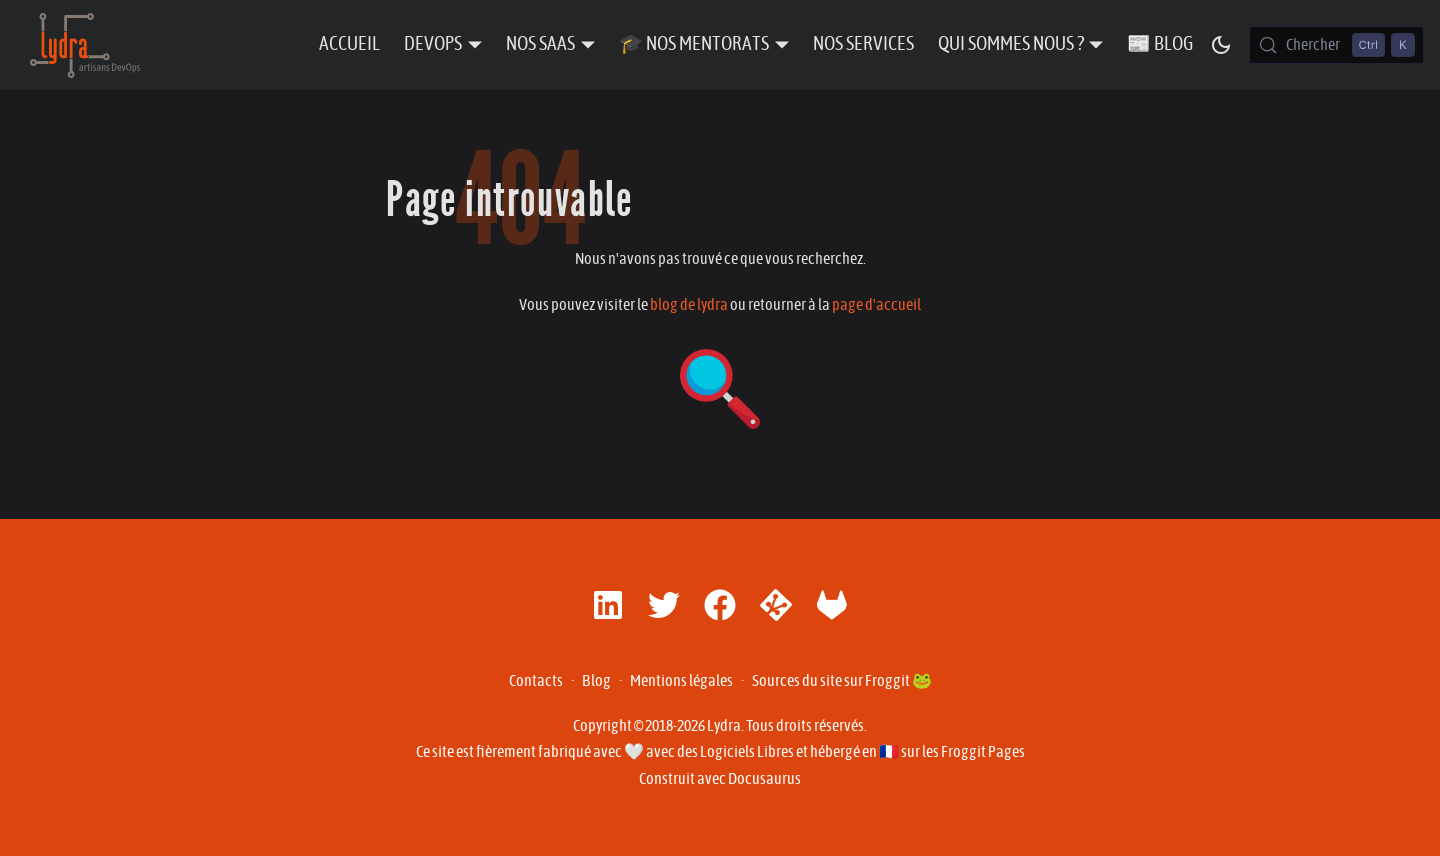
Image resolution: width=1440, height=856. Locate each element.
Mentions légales (681, 681)
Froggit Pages (983, 752)
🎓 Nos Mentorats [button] (694, 44)
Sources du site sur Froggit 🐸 (842, 681)
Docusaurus (764, 779)
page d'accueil (876, 305)
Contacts (536, 681)
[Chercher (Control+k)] (1336, 45)
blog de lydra (689, 305)
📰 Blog (1160, 44)
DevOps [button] (433, 44)
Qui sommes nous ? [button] (1011, 44)
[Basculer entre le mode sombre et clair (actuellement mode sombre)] (1221, 45)
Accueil (349, 44)
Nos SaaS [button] (540, 44)
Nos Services (863, 44)
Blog (596, 681)
